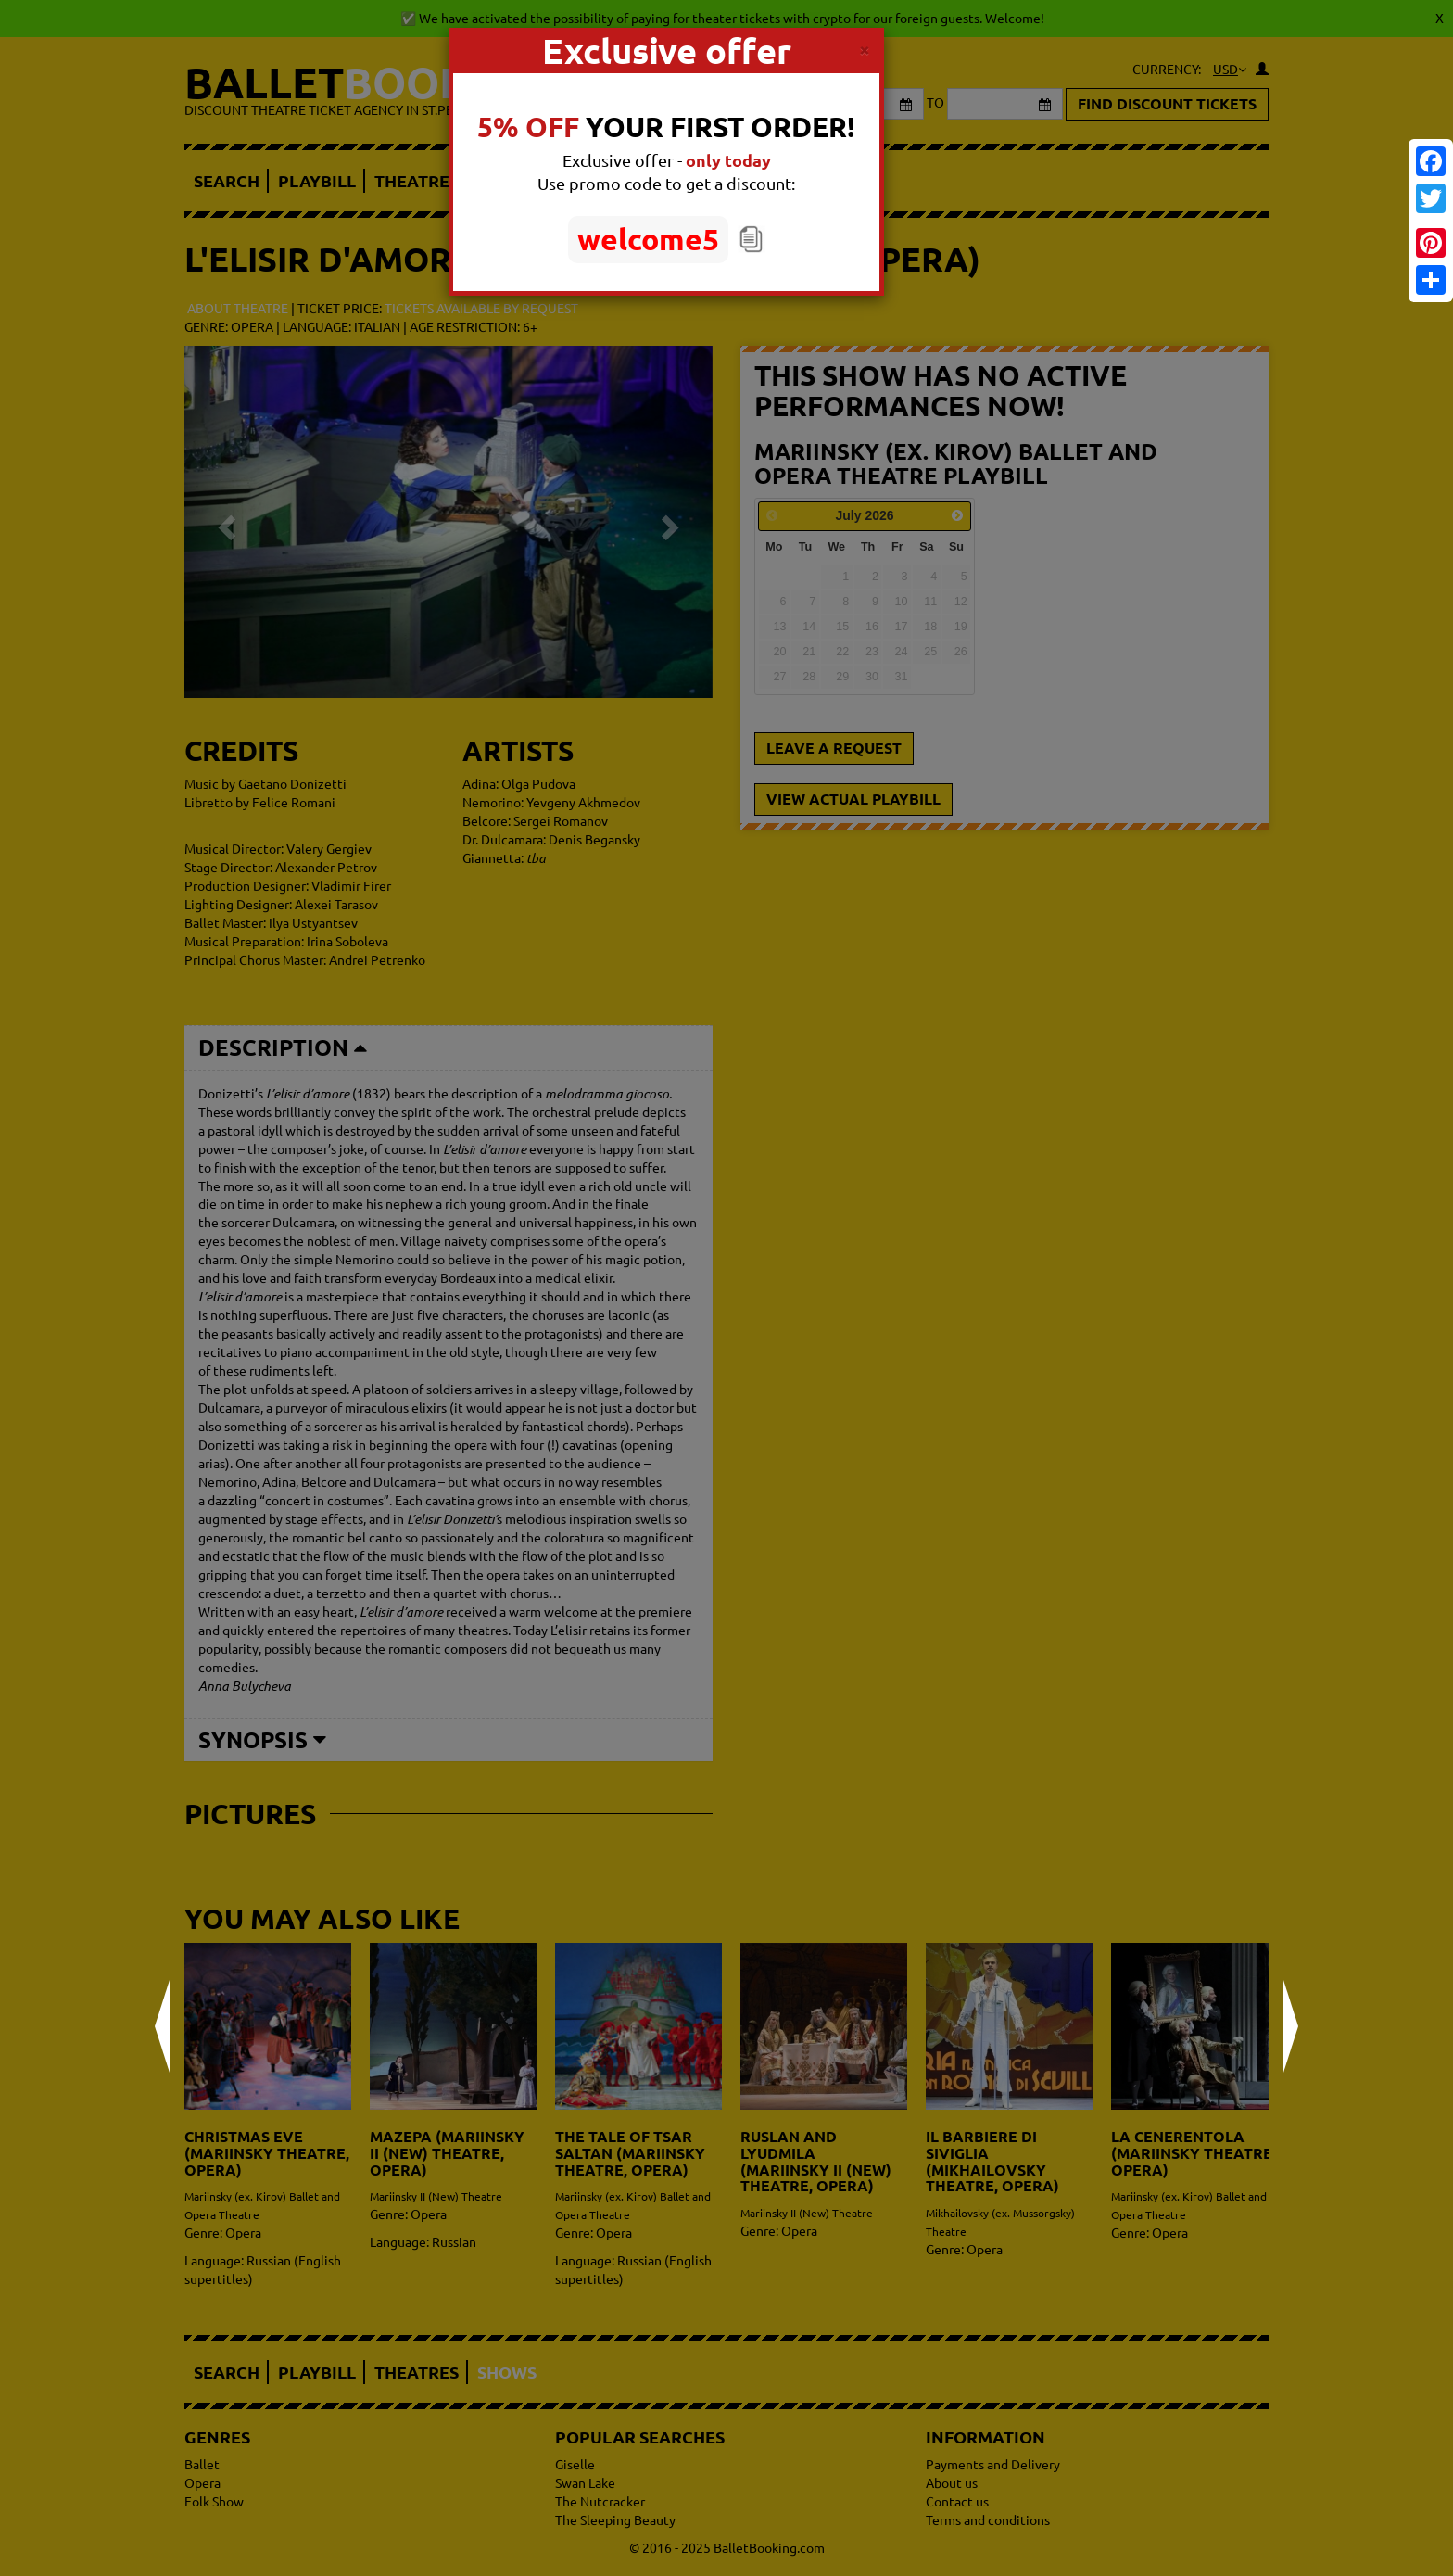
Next (1291, 2026)
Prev (162, 2026)
